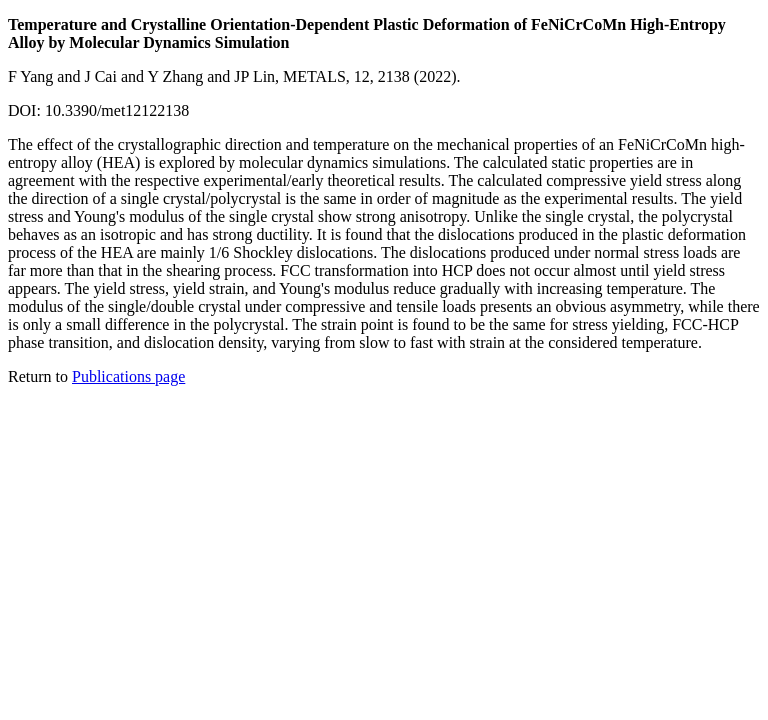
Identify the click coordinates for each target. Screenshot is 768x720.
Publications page (128, 376)
